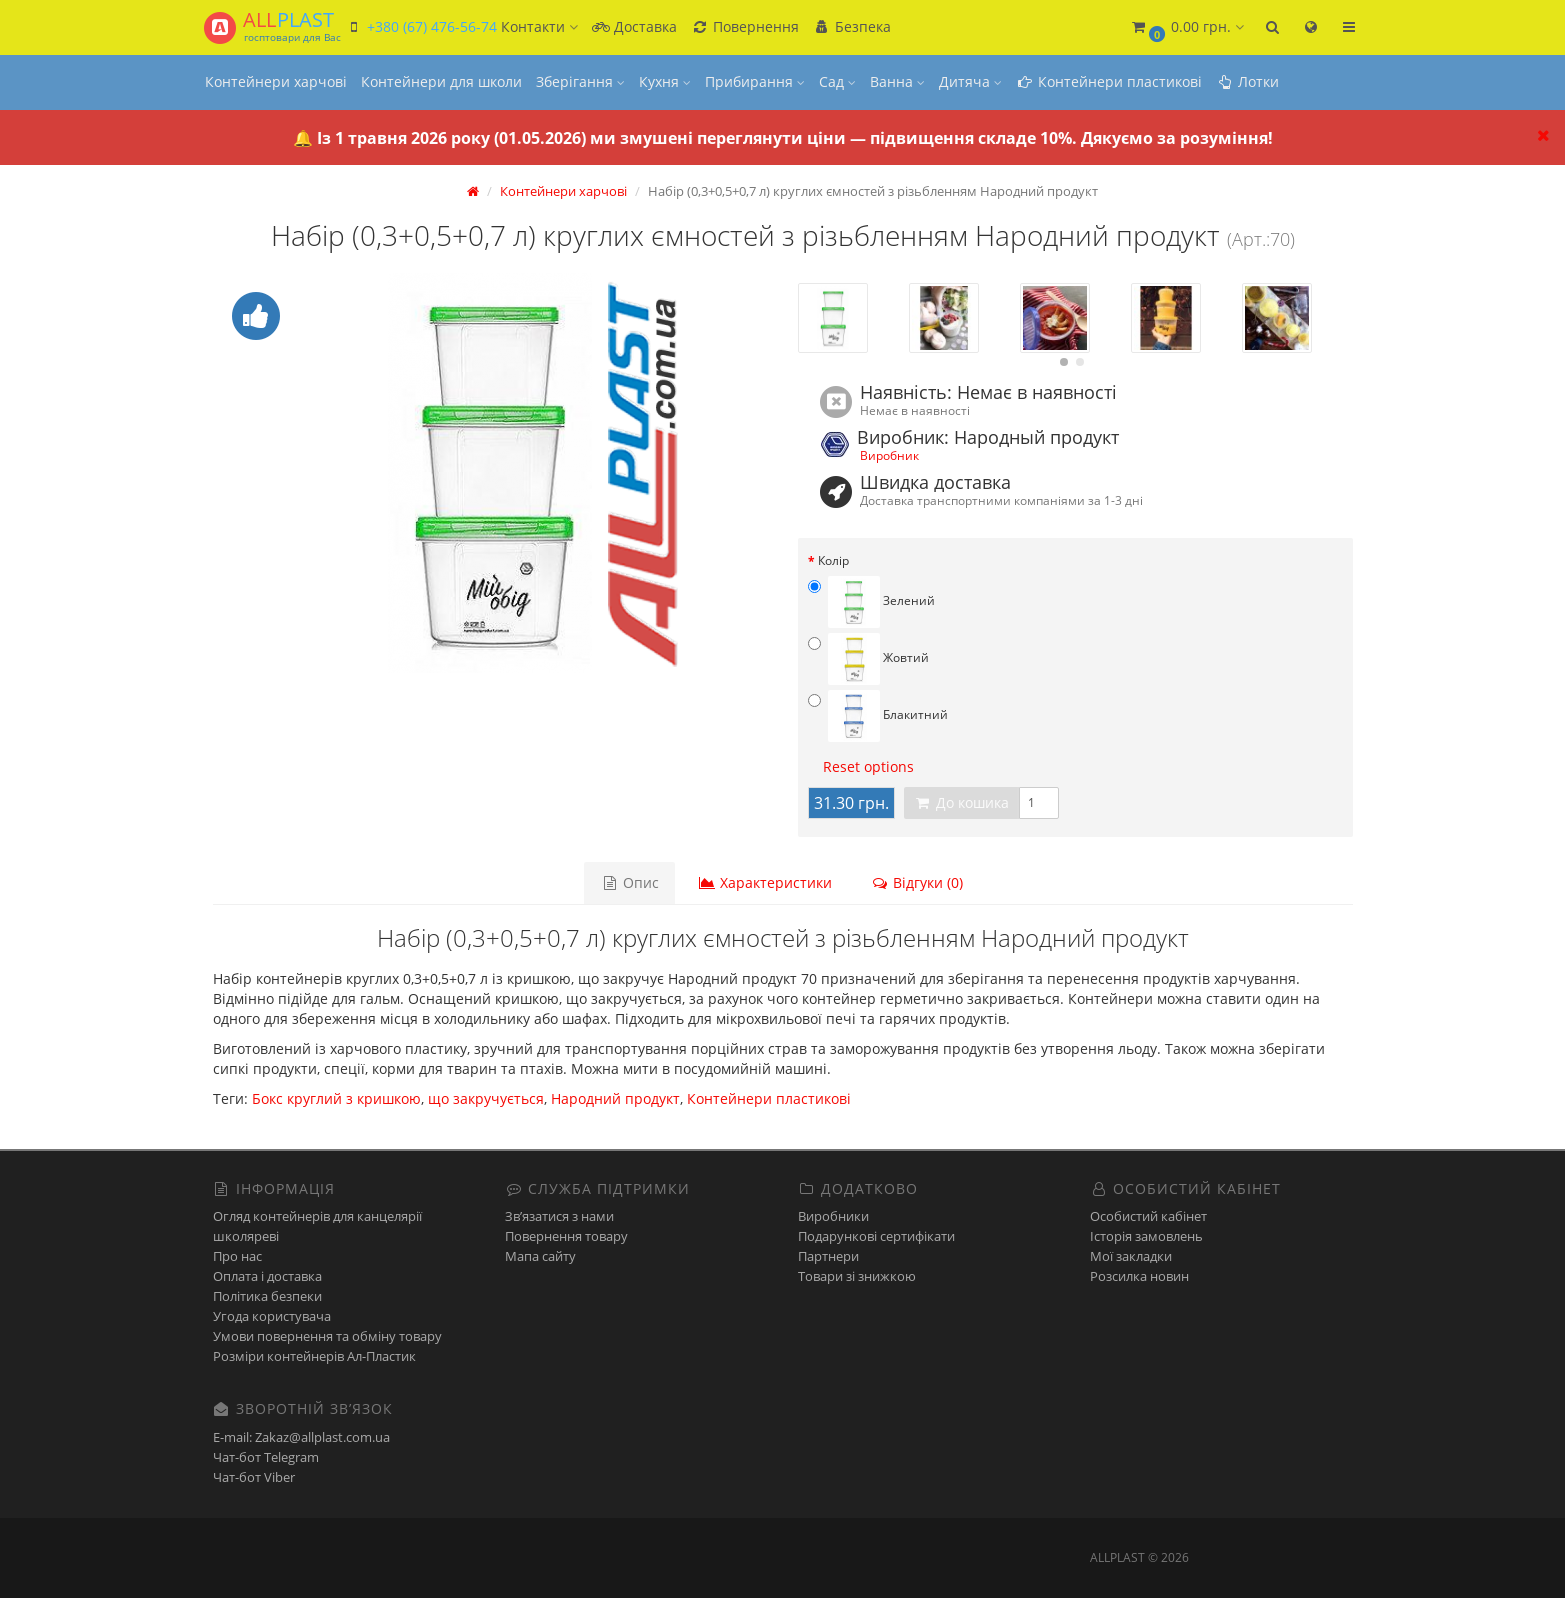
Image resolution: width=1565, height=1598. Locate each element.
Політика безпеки (267, 1296)
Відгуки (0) (916, 882)
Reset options (868, 766)
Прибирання (755, 81)
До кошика (961, 802)
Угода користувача (272, 1316)
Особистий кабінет (1148, 1216)
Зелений (871, 602)
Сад (837, 81)
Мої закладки (1131, 1256)
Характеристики (765, 882)
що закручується (486, 1098)
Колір (833, 560)
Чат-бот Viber (254, 1477)
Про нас (237, 1256)
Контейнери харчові (276, 81)
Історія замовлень (1146, 1236)
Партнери (828, 1256)
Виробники (833, 1216)
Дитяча (970, 81)
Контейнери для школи (441, 81)
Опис (631, 882)
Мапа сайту (540, 1256)
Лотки (1247, 81)
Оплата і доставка (267, 1276)
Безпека (852, 26)
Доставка (634, 26)
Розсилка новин (1139, 1276)
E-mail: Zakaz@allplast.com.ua (301, 1437)
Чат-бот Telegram (266, 1457)
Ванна (897, 81)
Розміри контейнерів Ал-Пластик (314, 1356)
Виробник (889, 455)
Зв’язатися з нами (559, 1216)
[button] (1187, 27)
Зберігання (580, 81)
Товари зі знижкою (857, 1276)
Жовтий (868, 659)
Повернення (745, 26)
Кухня (665, 81)
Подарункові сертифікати (876, 1236)
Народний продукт (615, 1098)
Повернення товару (566, 1236)
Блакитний (878, 716)
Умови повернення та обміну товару (327, 1336)
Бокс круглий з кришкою (336, 1098)
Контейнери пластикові (1109, 81)
